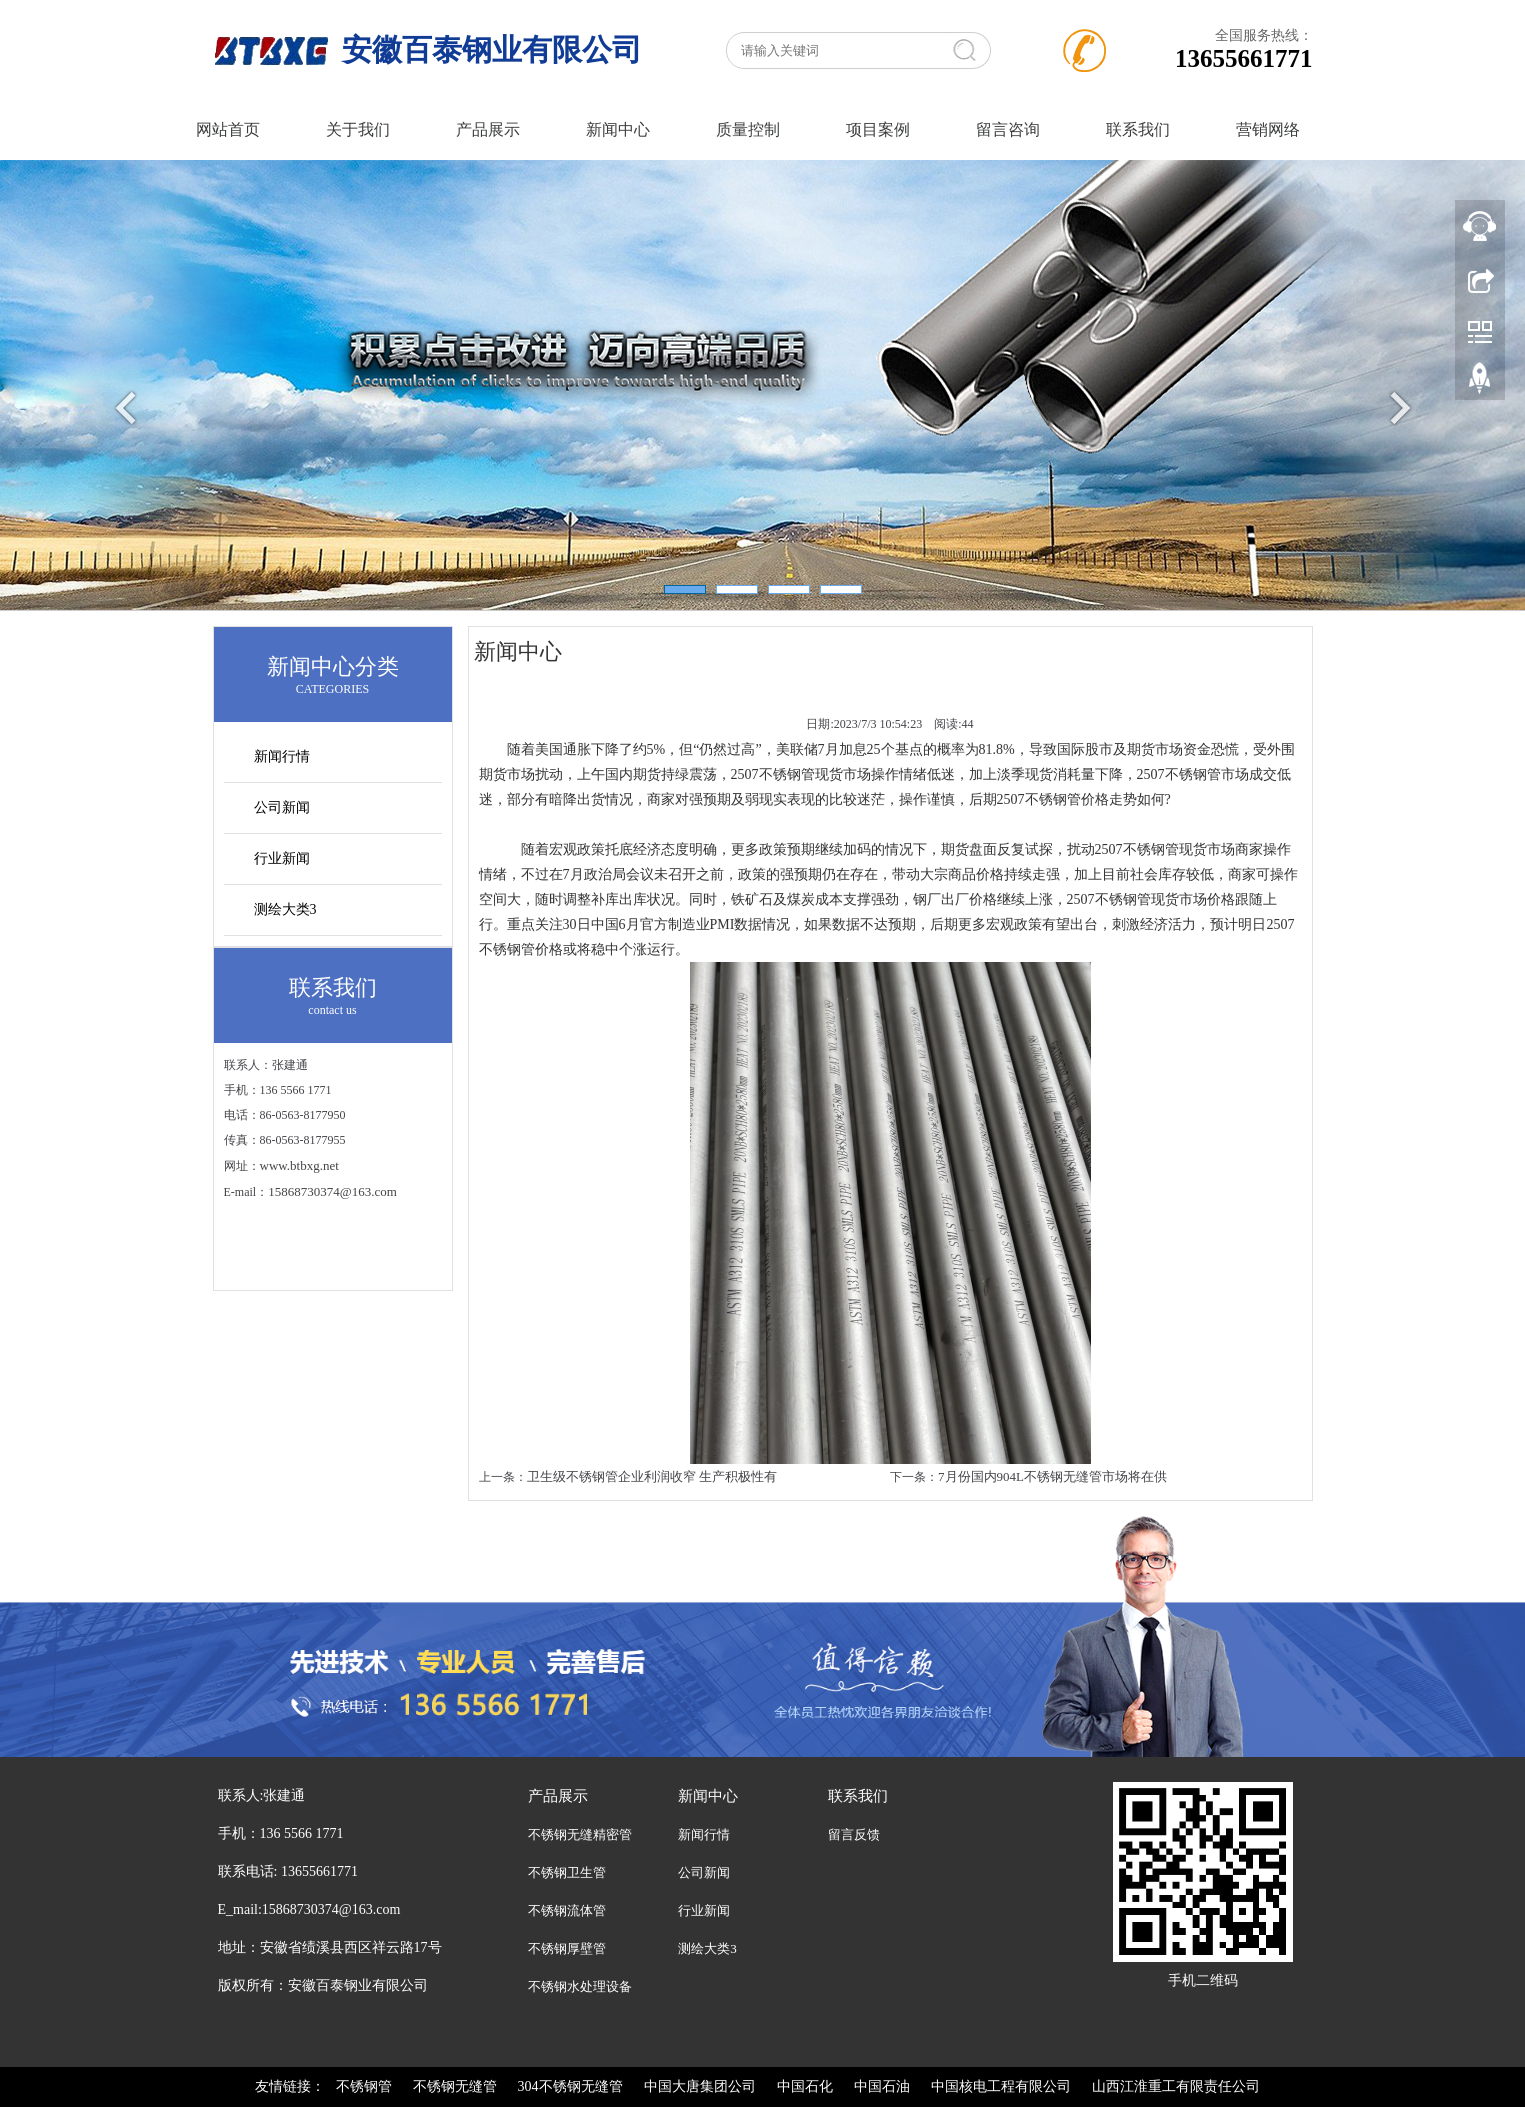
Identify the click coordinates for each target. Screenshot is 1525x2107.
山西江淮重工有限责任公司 (1176, 2086)
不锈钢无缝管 (455, 2086)
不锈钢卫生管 (567, 1872)
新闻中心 (618, 129)
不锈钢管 (364, 2086)
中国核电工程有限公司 (1001, 2086)
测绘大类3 (285, 909)
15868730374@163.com (332, 1191)
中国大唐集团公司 (700, 2086)
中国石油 (882, 2086)
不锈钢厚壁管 (567, 1948)
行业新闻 (282, 858)
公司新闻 (282, 807)
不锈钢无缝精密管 (580, 1834)
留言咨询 (1008, 129)
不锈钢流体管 (567, 1910)
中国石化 (805, 2086)
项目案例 (878, 129)
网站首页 (228, 129)
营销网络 (1268, 129)
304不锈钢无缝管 (570, 2086)
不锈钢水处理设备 (580, 1986)
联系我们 (1138, 129)
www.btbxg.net (299, 1165)
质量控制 (748, 129)
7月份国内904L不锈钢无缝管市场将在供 (1052, 1476)
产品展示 (488, 129)
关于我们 (358, 129)
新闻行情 (282, 756)
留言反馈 (854, 1834)
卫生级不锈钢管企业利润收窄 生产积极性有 (652, 1476)
